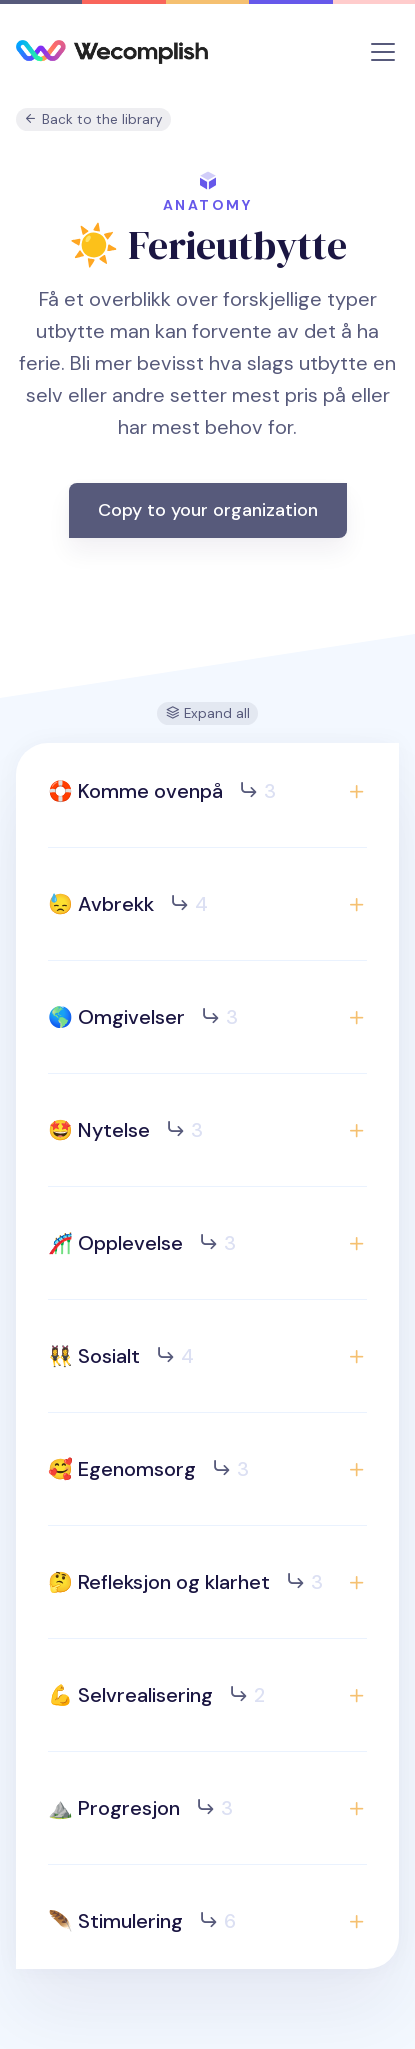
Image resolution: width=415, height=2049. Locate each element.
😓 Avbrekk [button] (128, 904)
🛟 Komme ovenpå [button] (162, 791)
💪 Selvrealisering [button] (156, 1695)
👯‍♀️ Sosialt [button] (121, 1356)
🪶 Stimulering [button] (142, 1921)
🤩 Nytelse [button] (125, 1130)
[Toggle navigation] (383, 52)
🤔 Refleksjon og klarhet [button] (185, 1582)
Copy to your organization (208, 510)
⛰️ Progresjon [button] (140, 1808)
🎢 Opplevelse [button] (142, 1243)
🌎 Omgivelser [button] (143, 1017)
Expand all (208, 713)
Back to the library (93, 119)
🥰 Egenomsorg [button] (148, 1469)
